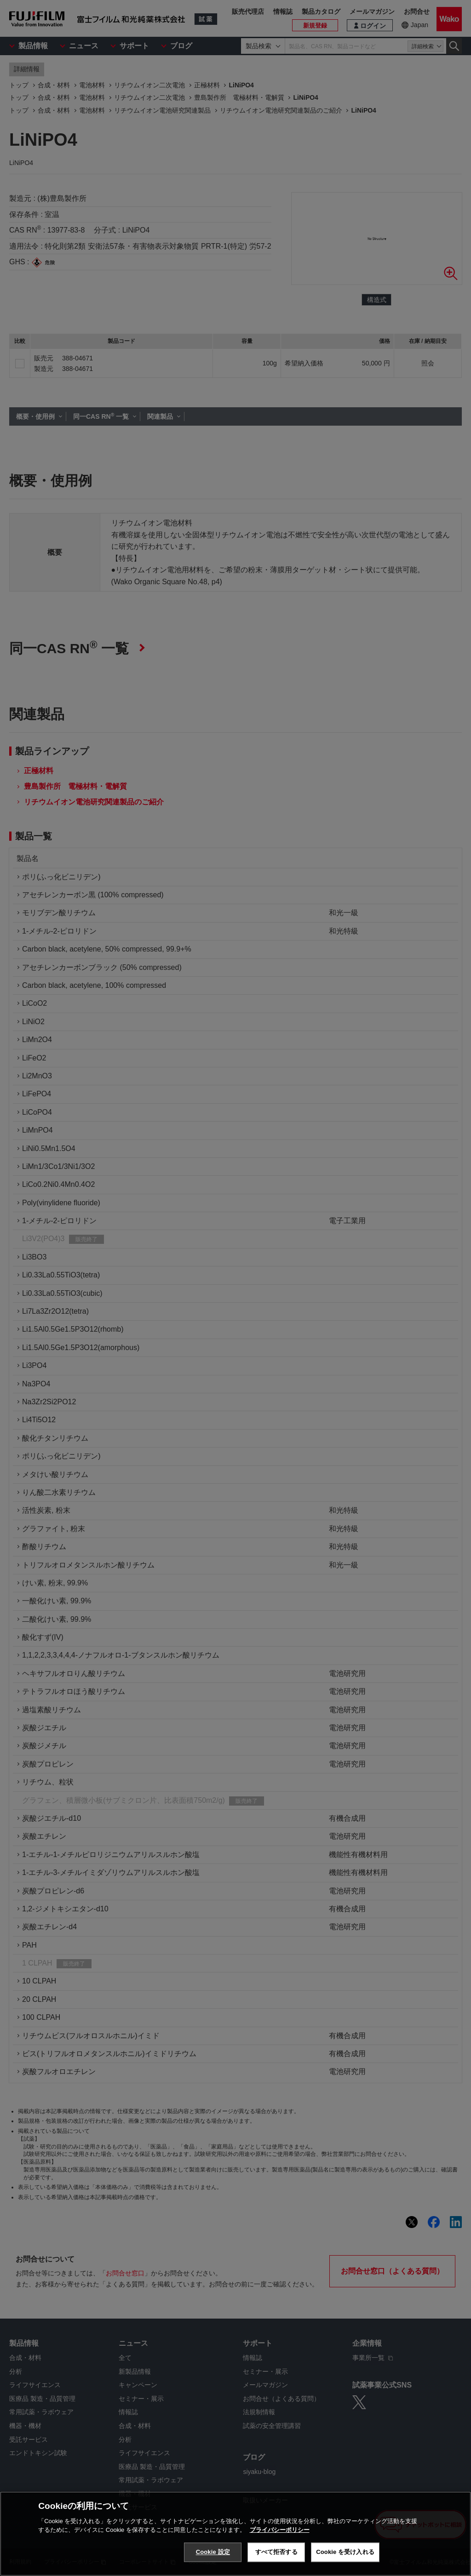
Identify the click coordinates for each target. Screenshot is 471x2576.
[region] (235, 2533)
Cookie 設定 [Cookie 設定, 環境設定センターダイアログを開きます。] (213, 2551)
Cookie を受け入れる (345, 2551)
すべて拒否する (276, 2551)
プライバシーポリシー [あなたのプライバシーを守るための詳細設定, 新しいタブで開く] (280, 2529)
